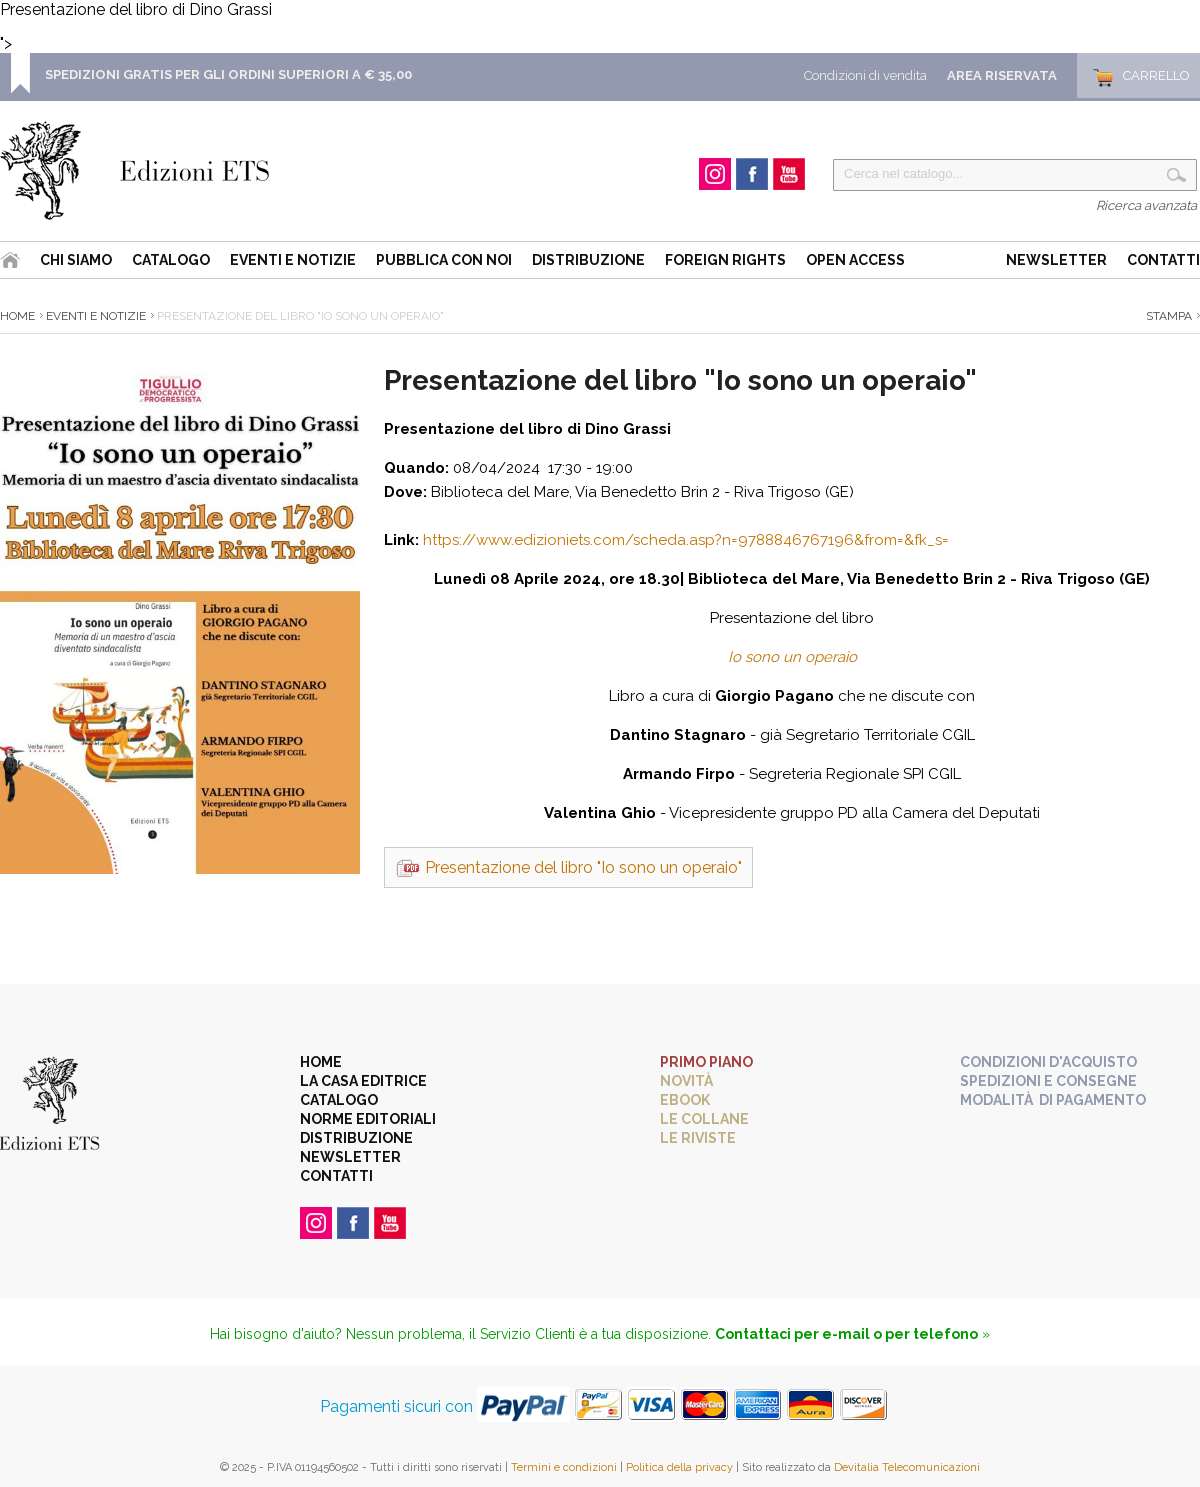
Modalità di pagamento (1053, 1100)
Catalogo (171, 260)
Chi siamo (76, 260)
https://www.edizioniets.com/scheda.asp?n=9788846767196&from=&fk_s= (686, 540)
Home (17, 316)
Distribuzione (588, 260)
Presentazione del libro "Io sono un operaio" (583, 867)
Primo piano (706, 1062)
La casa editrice (363, 1081)
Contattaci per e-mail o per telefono (846, 1334)
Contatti (1163, 260)
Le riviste (698, 1138)
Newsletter (1056, 260)
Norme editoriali (368, 1119)
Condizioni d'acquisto (1048, 1062)
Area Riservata (1002, 75)
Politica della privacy (679, 1467)
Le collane (704, 1119)
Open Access (855, 260)
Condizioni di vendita (865, 75)
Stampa (1169, 316)
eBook (685, 1100)
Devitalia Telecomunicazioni (907, 1467)
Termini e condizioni (564, 1467)
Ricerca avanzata (1146, 205)
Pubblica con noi (444, 260)
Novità (686, 1081)
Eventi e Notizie (293, 260)
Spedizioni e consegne (1048, 1081)
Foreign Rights (725, 260)
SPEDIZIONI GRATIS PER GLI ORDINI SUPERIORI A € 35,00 (228, 74)
